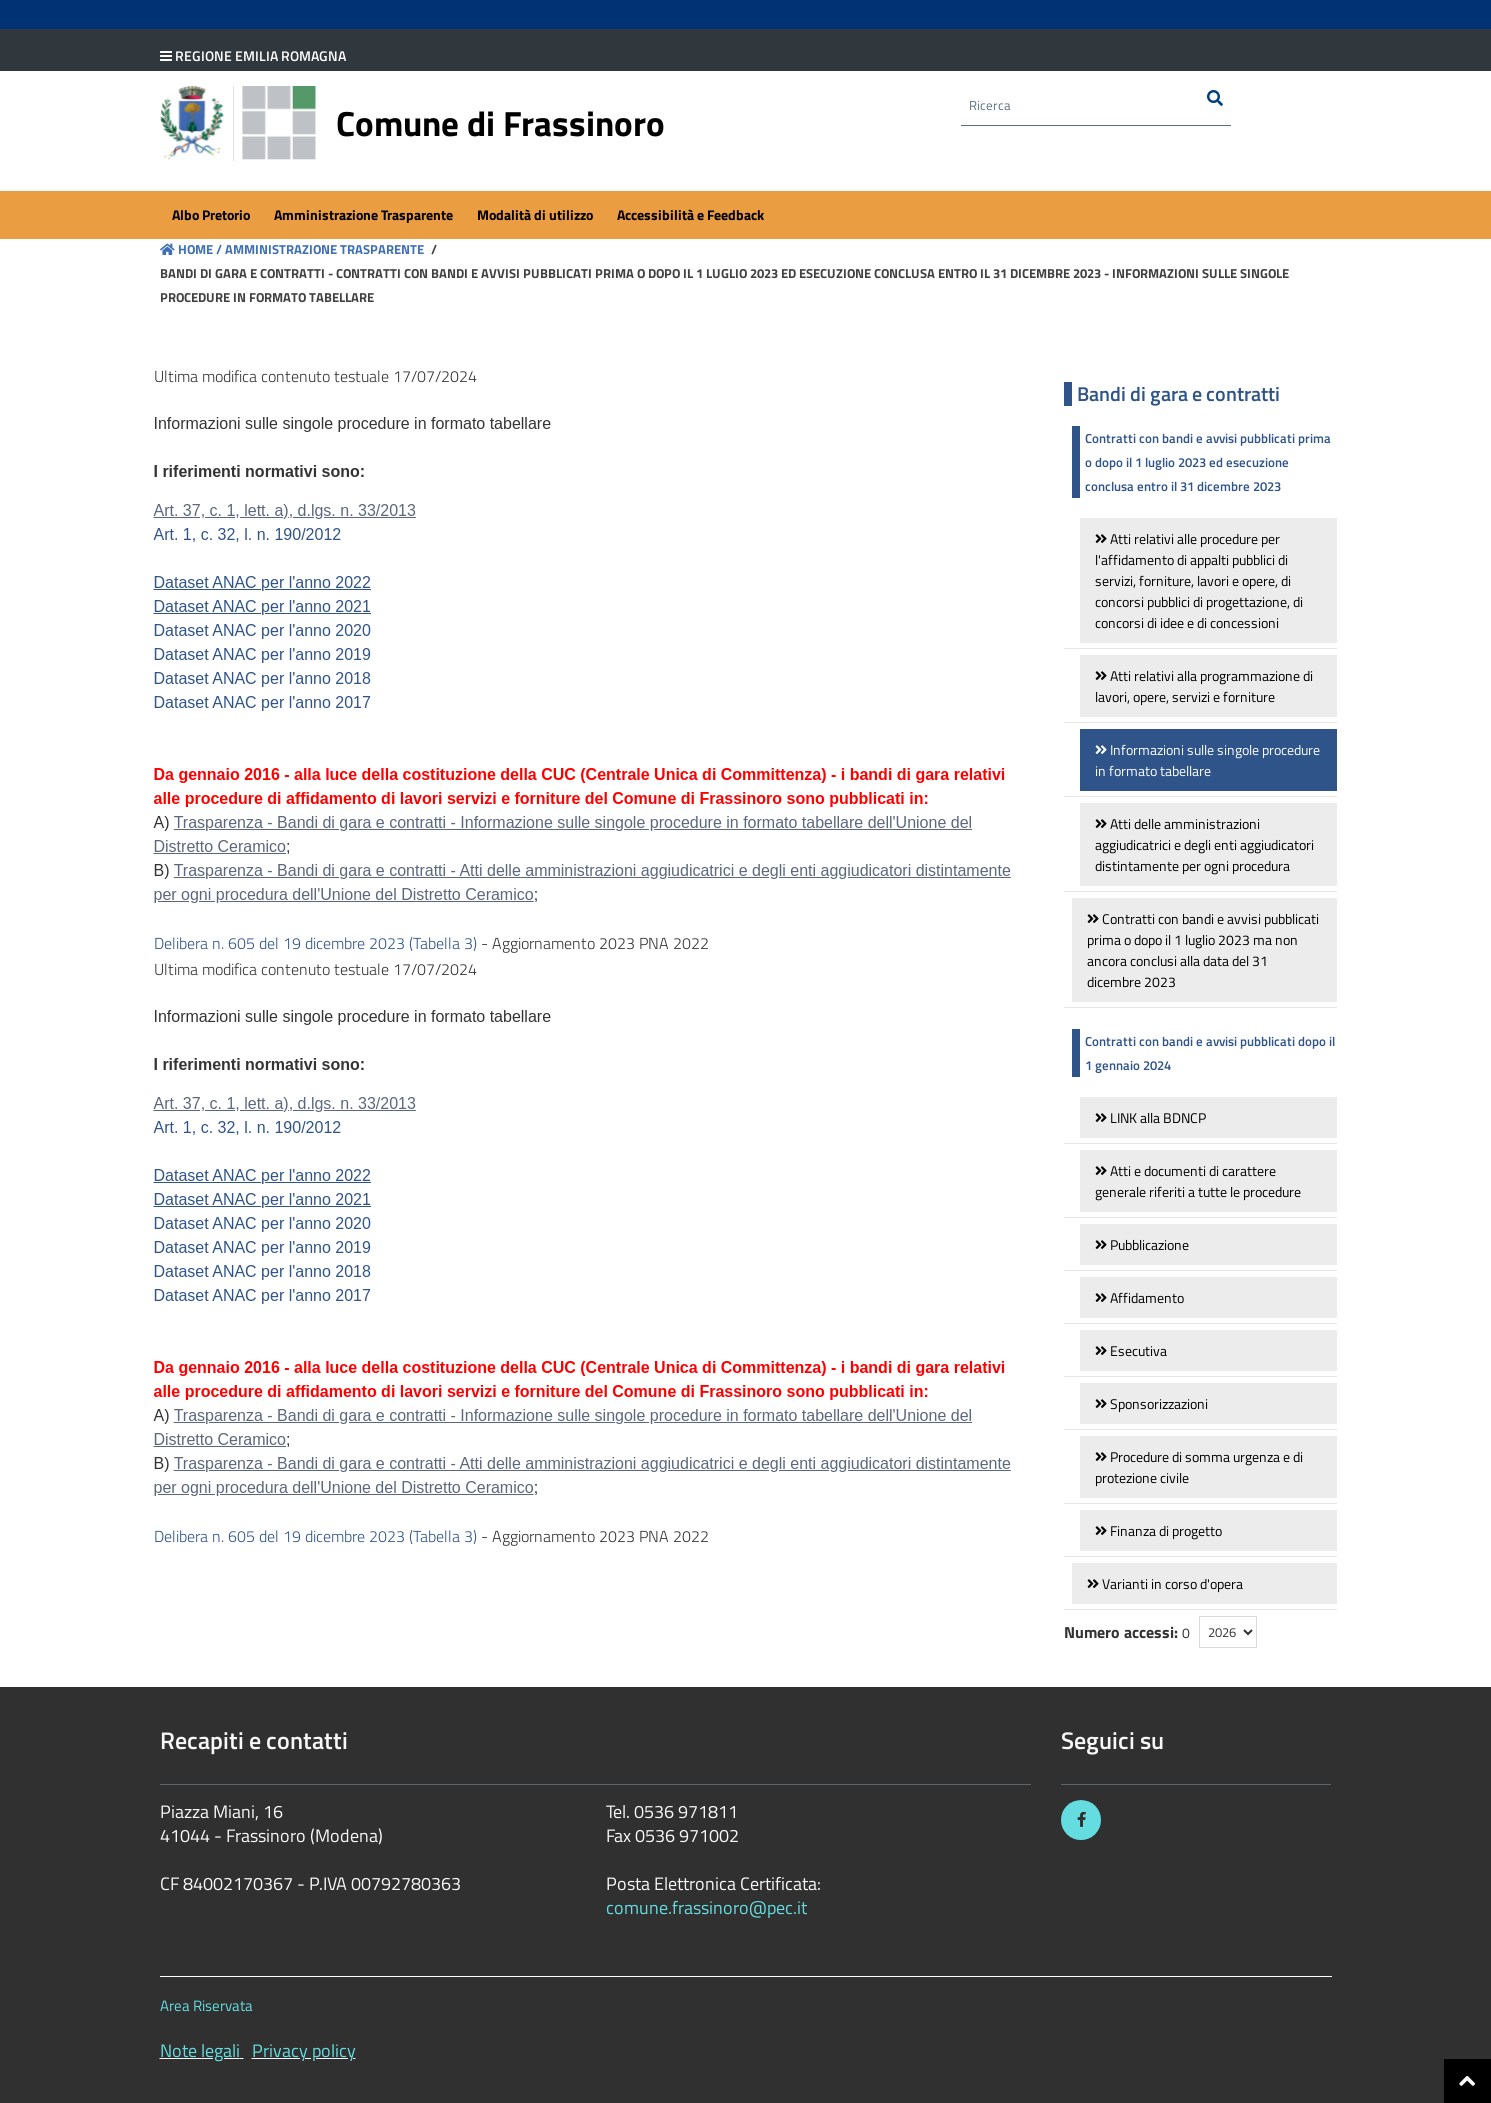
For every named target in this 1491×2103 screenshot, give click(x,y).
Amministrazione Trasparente (323, 249)
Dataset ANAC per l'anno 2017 (262, 702)
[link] (1208, 580)
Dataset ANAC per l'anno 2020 (262, 630)
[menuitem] (211, 216)
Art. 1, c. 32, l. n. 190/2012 (248, 534)
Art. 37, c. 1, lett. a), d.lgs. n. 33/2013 (285, 510)
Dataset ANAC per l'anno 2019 (262, 654)
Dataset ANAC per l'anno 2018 (262, 678)
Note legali (200, 2050)
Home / (191, 249)
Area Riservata (206, 2005)
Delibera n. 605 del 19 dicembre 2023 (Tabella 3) (315, 943)
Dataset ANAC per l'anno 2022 (262, 582)
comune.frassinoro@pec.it (706, 1907)
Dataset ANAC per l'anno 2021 (262, 606)
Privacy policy (304, 2050)
